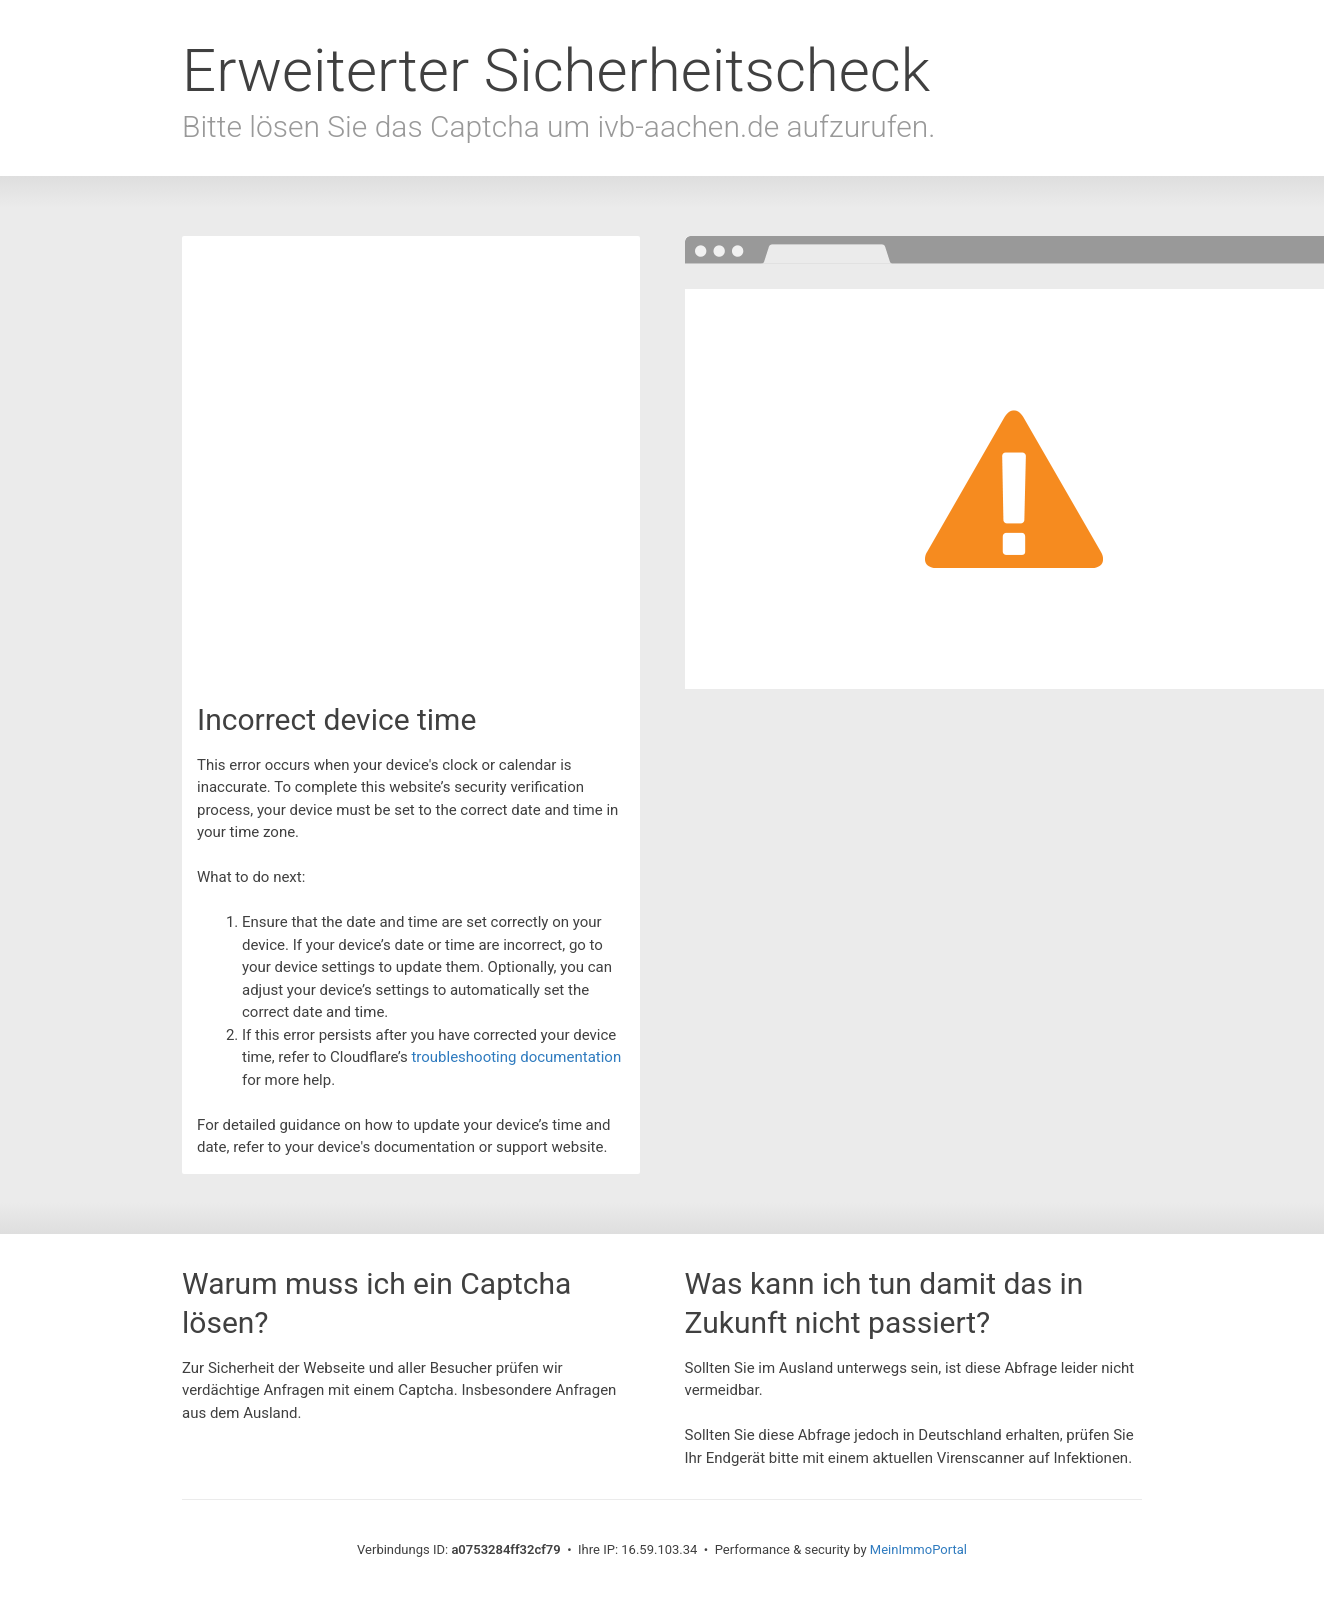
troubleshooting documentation (516, 1057)
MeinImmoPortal (918, 1549)
